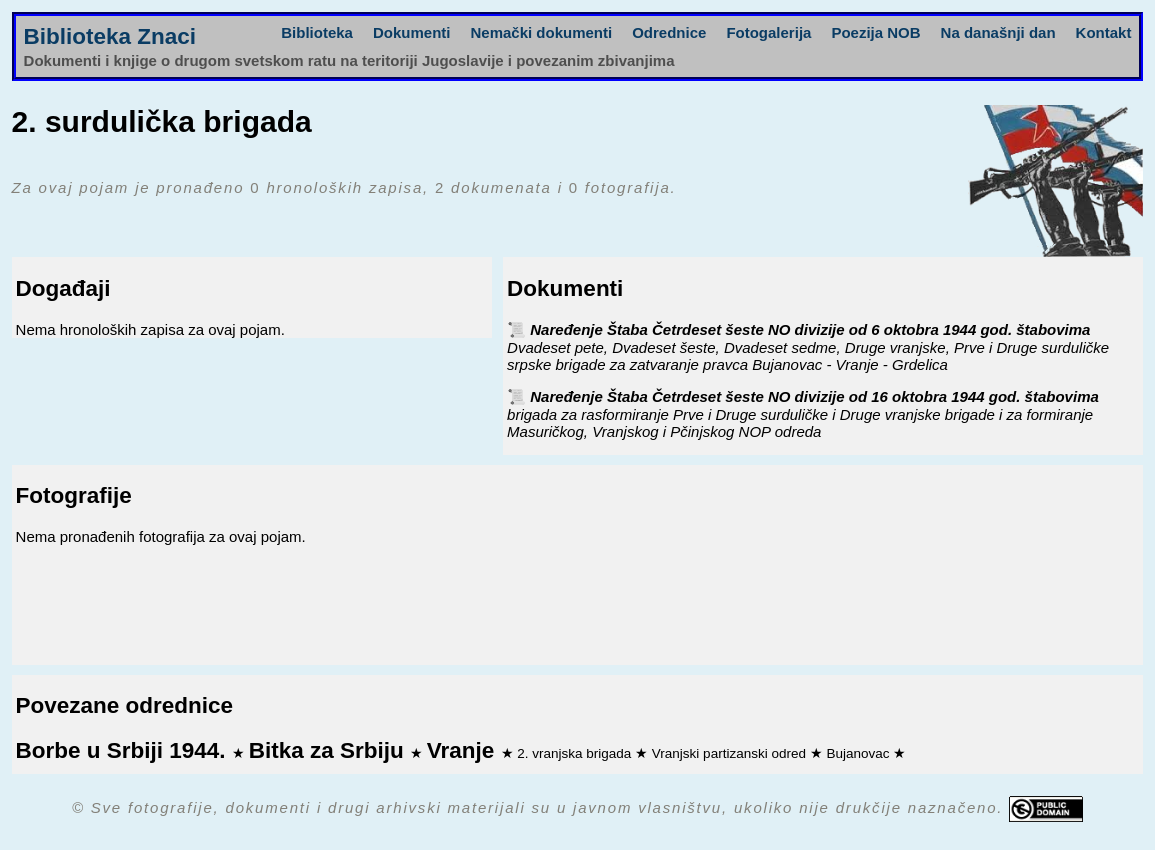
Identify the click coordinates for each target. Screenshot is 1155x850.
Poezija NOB (875, 32)
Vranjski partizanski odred (731, 753)
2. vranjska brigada (576, 753)
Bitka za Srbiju (329, 750)
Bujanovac (859, 753)
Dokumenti (412, 32)
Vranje (464, 750)
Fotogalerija (768, 32)
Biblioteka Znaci (110, 36)
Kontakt (1104, 32)
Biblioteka (317, 32)
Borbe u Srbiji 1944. (124, 750)
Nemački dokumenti (541, 32)
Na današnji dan (998, 32)
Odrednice (669, 32)
